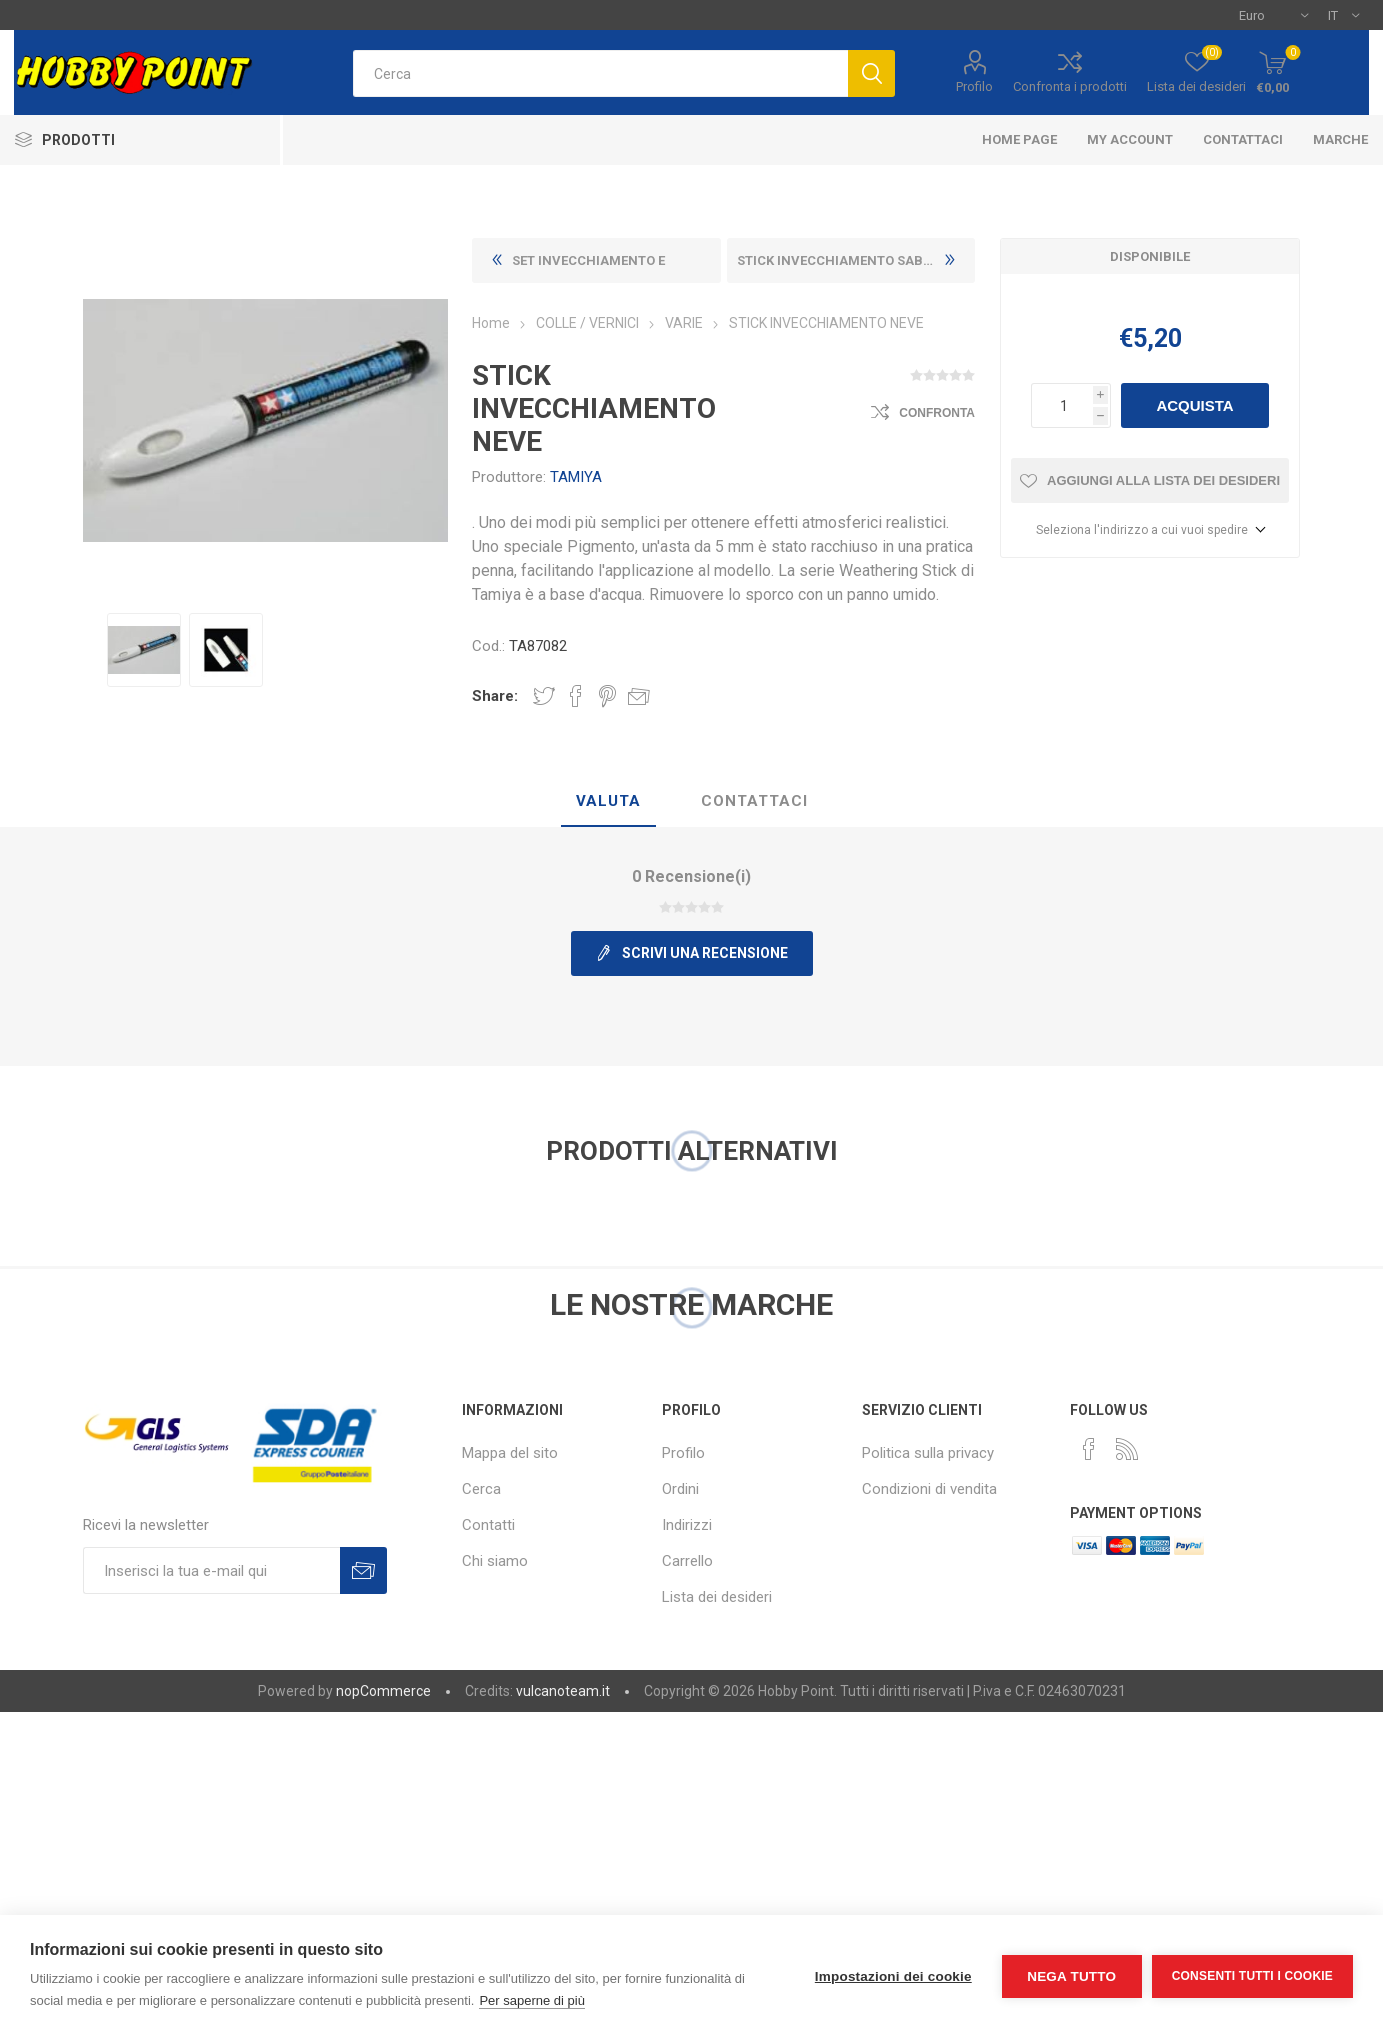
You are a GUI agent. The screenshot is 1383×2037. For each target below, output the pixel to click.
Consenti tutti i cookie (1252, 1976)
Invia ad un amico (639, 696)
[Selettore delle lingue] (1343, 15)
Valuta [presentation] (608, 801)
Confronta (937, 413)
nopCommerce (383, 1691)
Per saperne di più (532, 2000)
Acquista (1194, 405)
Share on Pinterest (607, 696)
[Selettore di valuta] (1273, 15)
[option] (144, 650)
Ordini (680, 1489)
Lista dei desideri (717, 1597)
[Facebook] (1089, 1449)
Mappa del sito (510, 1453)
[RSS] (1127, 1449)
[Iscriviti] (211, 1570)
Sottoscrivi (363, 1570)
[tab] (608, 802)
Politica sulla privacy (928, 1453)
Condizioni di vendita (929, 1489)
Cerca (481, 1489)
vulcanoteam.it (563, 1691)
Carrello (687, 1561)
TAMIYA (576, 477)
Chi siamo (495, 1561)
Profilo (974, 86)
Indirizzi (687, 1525)
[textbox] (600, 73)
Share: (495, 696)
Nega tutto (1071, 1976)
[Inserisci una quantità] (1062, 405)
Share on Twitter (544, 696)
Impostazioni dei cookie (893, 1976)
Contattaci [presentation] (754, 801)
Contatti (488, 1525)
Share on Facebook (576, 696)
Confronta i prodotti (1070, 86)
